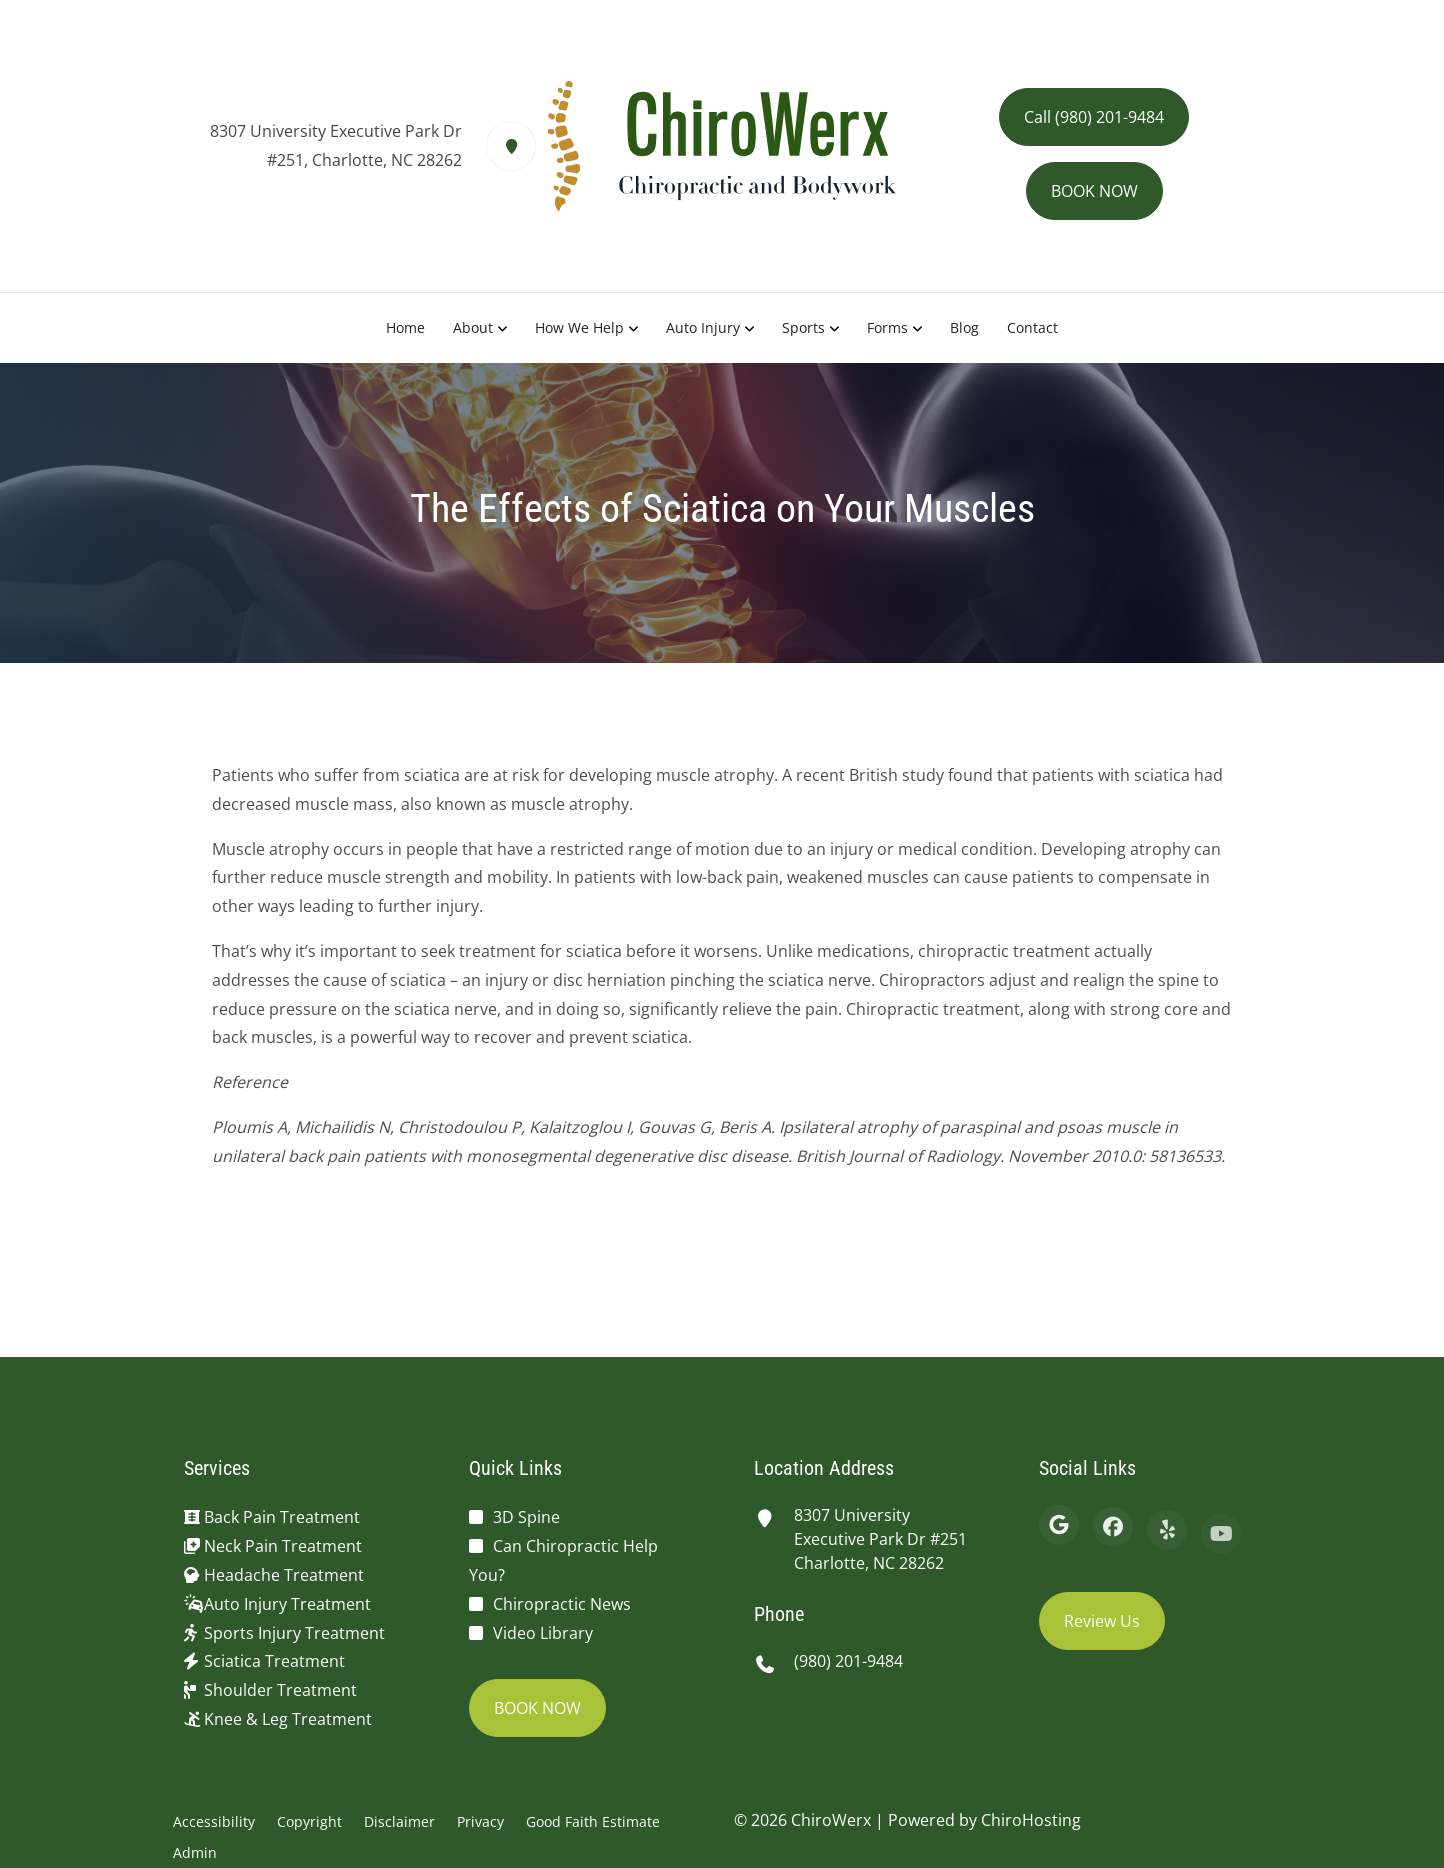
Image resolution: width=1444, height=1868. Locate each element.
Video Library (543, 1633)
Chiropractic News (562, 1604)
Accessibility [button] (214, 1821)
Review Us (1102, 1621)
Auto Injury (703, 327)
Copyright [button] (309, 1821)
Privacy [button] (480, 1821)
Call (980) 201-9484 (1094, 117)
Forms (887, 327)
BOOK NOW (1094, 191)
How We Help (579, 327)
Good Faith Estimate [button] (593, 1821)
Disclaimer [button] (399, 1821)
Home (405, 327)
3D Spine (526, 1517)
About (473, 327)
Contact (1032, 327)
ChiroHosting (1031, 1820)
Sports (803, 327)
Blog (964, 327)
